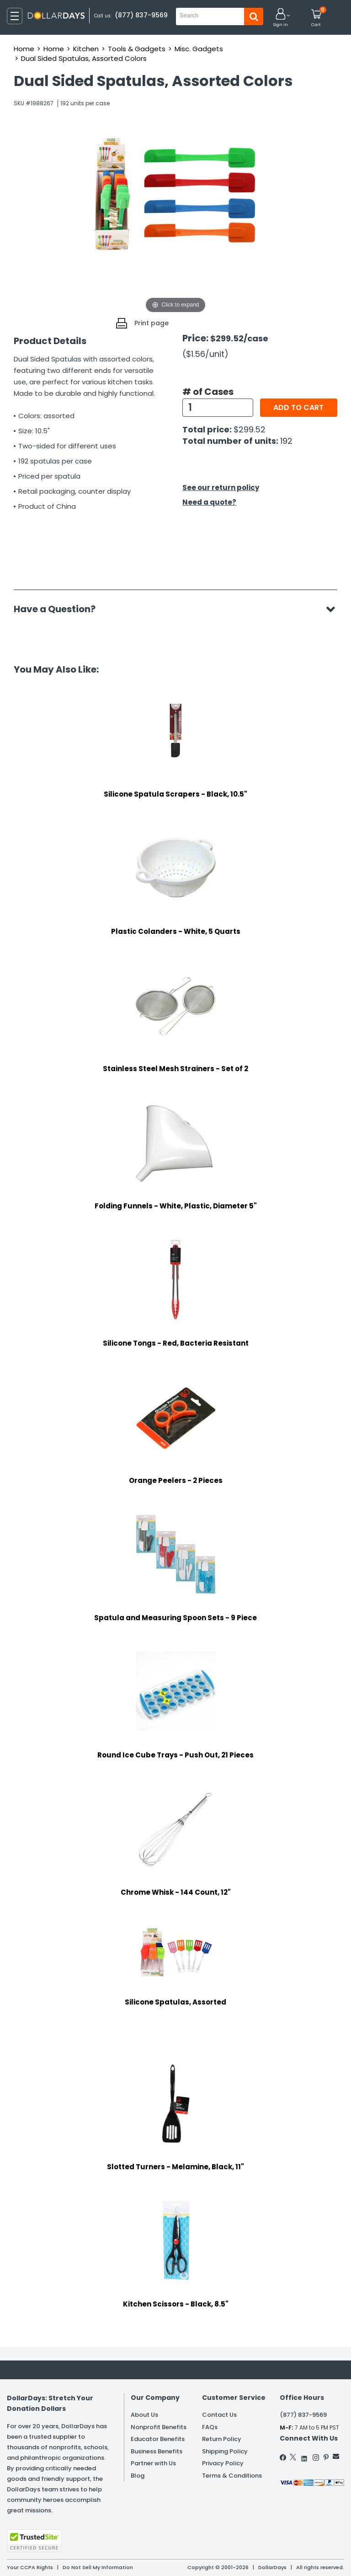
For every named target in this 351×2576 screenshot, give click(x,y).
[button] (280, 18)
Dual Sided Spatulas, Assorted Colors (84, 58)
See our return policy (220, 487)
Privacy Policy (223, 2463)
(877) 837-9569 (141, 15)
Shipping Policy (225, 2451)
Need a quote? (209, 502)
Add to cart (298, 407)
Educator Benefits (158, 2439)
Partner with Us (153, 2463)
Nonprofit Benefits (158, 2427)
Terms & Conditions (232, 2475)
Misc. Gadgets (199, 49)
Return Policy (221, 2439)
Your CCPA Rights (30, 2567)
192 (286, 441)
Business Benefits (156, 2451)
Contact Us (219, 2414)
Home (24, 49)
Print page (151, 323)
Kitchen (86, 49)
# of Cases (208, 391)
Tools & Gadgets (136, 49)
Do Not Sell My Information (98, 2567)
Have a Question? (59, 609)
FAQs (210, 2427)
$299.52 (250, 429)
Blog (137, 2475)
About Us (144, 2414)
